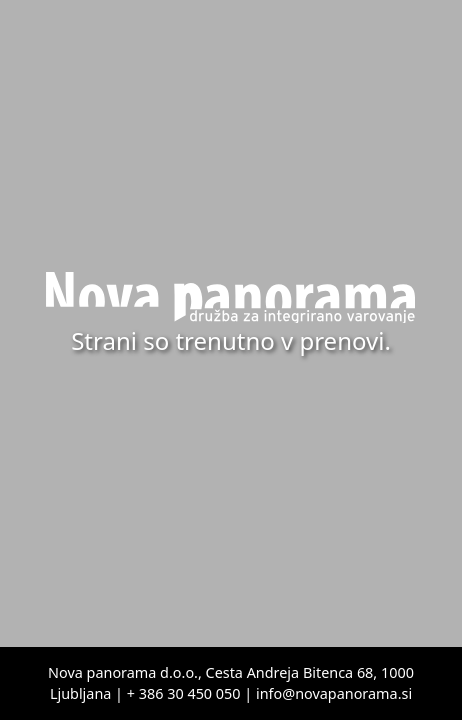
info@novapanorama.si (334, 693)
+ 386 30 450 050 (184, 693)
